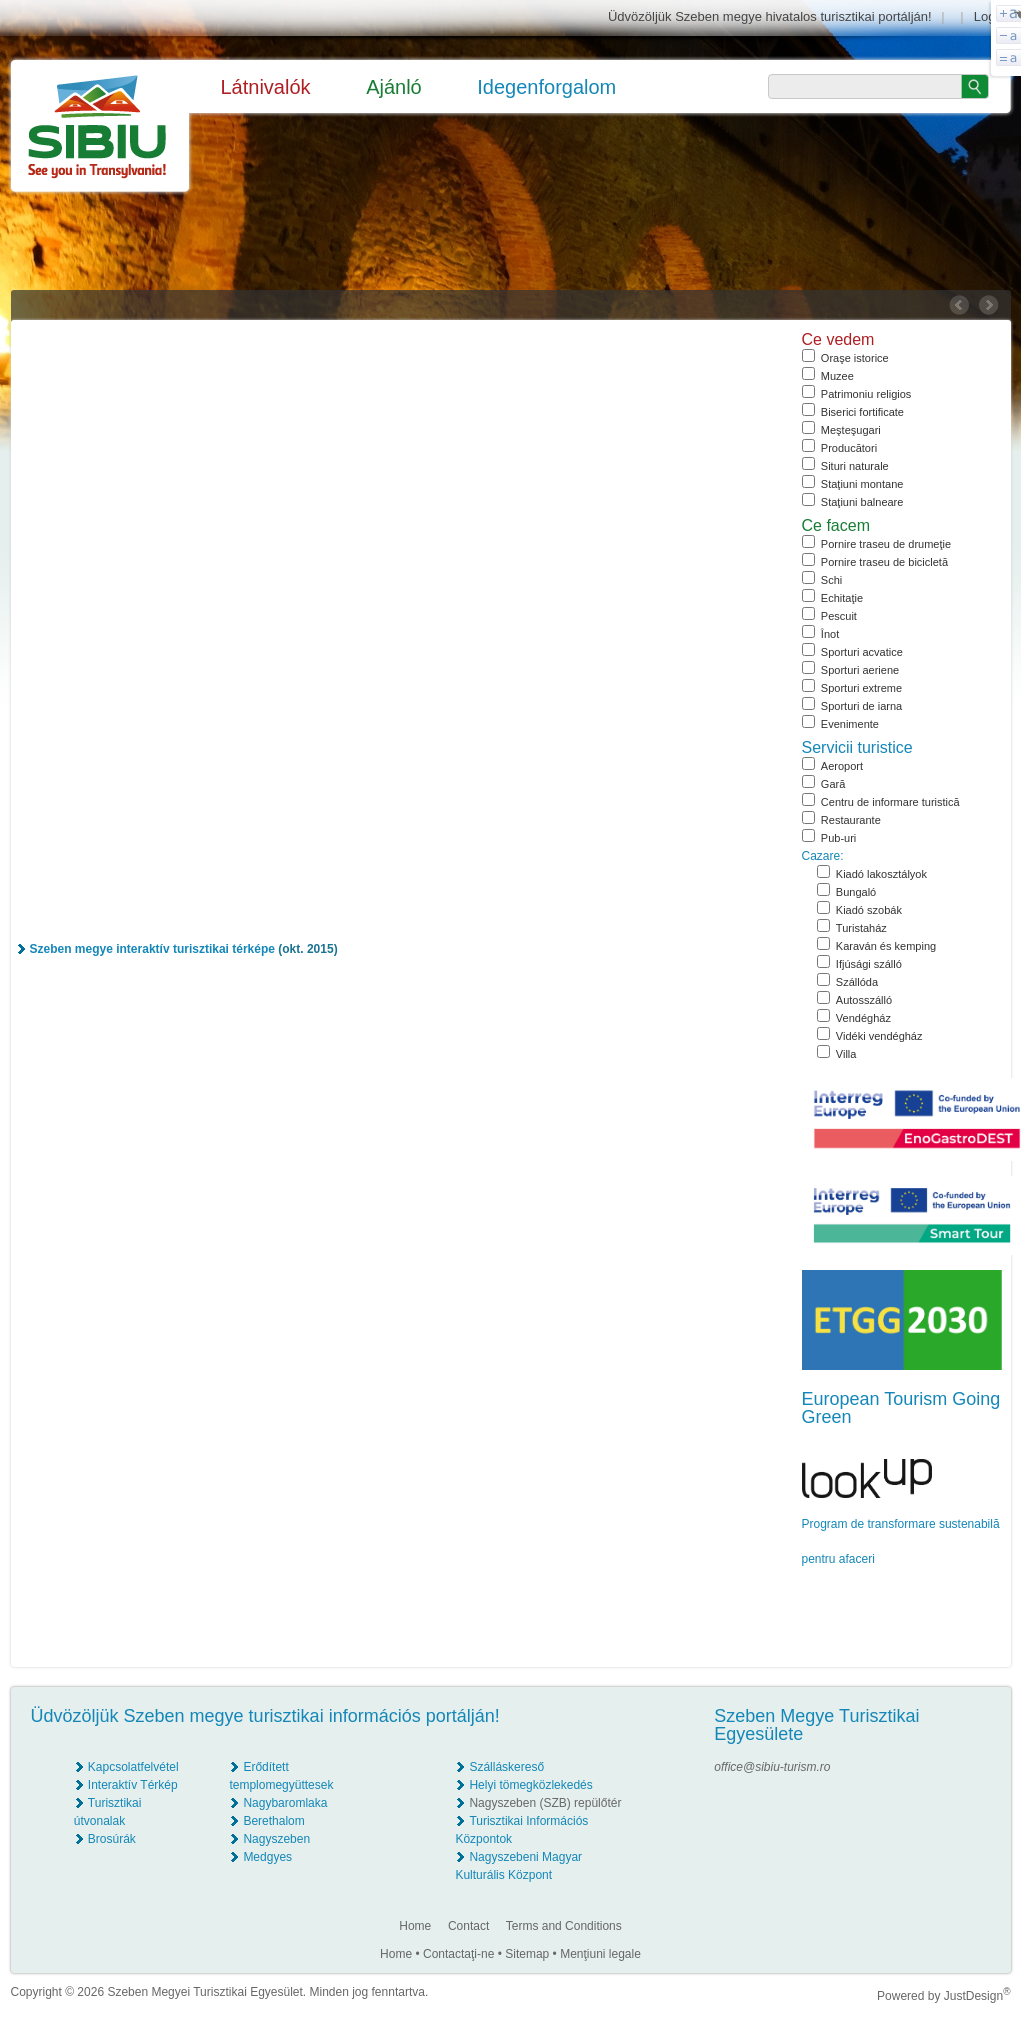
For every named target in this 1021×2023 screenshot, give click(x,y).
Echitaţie (842, 598)
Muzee (837, 376)
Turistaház (861, 928)
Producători (849, 448)
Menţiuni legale (600, 1954)
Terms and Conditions (564, 1926)
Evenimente (850, 724)
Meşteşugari (851, 430)
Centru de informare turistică (890, 802)
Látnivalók (266, 87)
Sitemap (527, 1954)
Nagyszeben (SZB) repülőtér (545, 1803)
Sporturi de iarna (861, 706)
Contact (468, 1926)
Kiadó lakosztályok (881, 874)
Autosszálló (864, 1000)
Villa (846, 1054)
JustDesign (977, 1996)
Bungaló (856, 892)
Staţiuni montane (862, 484)
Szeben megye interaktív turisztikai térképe (152, 949)
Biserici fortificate (862, 412)
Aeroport (842, 766)
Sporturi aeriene (860, 670)
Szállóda (857, 982)
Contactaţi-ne (458, 1954)
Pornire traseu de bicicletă (884, 562)
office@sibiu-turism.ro (772, 1767)
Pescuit (839, 616)
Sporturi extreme (861, 688)
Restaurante (851, 820)
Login (990, 16)
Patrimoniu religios (866, 394)
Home (415, 1926)
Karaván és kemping (886, 946)
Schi (831, 580)
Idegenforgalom (546, 87)
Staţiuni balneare (862, 502)
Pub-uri (838, 838)
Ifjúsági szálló (869, 964)
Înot (830, 634)
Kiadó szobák (869, 910)
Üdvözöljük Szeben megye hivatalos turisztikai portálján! (770, 16)
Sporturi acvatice (862, 652)
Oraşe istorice (855, 358)
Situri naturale (855, 466)
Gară (833, 784)
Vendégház (863, 1018)
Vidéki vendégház (879, 1036)
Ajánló (394, 87)
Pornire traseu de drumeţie (886, 544)
